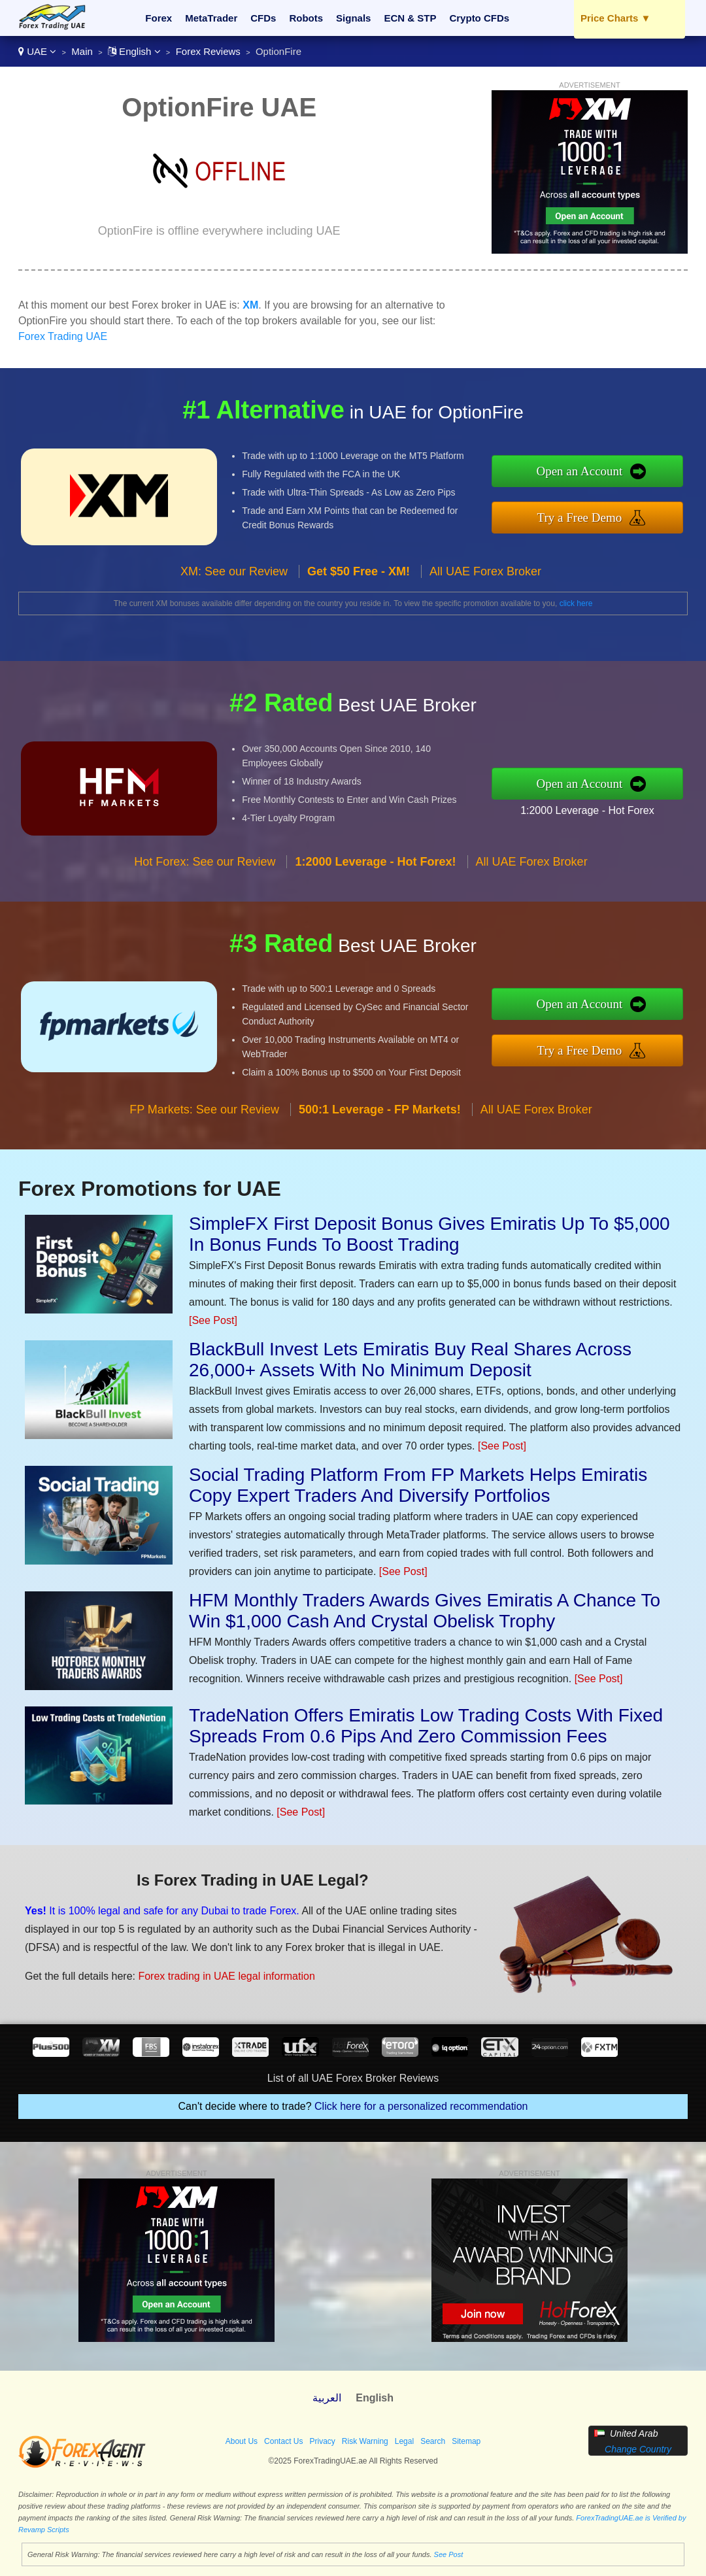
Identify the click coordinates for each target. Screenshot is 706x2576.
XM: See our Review (234, 571)
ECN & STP (410, 18)
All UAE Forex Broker (485, 571)
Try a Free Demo (579, 517)
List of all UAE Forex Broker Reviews (353, 2078)
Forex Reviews (208, 51)
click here (576, 603)
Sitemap (466, 2441)
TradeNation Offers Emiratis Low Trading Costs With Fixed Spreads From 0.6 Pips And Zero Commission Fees (426, 1725)
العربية (326, 2397)
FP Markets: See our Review (204, 1109)
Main (82, 51)
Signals (353, 18)
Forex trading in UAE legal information (226, 1976)
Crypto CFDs (479, 18)
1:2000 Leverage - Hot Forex (587, 810)
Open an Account (579, 471)
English (134, 51)
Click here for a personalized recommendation (421, 2106)
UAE (37, 51)
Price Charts (615, 18)
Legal (404, 2441)
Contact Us (283, 2441)
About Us (242, 2441)
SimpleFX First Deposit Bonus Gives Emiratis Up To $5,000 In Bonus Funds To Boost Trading (429, 1234)
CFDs (263, 18)
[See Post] (213, 1320)
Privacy (322, 2441)
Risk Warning (365, 2441)
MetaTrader (211, 18)
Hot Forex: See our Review (204, 861)
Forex (158, 18)
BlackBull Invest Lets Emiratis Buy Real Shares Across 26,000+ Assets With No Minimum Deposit (410, 1359)
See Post (448, 2554)
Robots (306, 18)
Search (432, 2441)
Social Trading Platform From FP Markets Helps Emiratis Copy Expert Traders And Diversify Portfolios (418, 1485)
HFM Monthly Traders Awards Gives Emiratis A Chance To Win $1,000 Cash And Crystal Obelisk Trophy (424, 1610)
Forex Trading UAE (62, 336)
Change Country (638, 2449)
